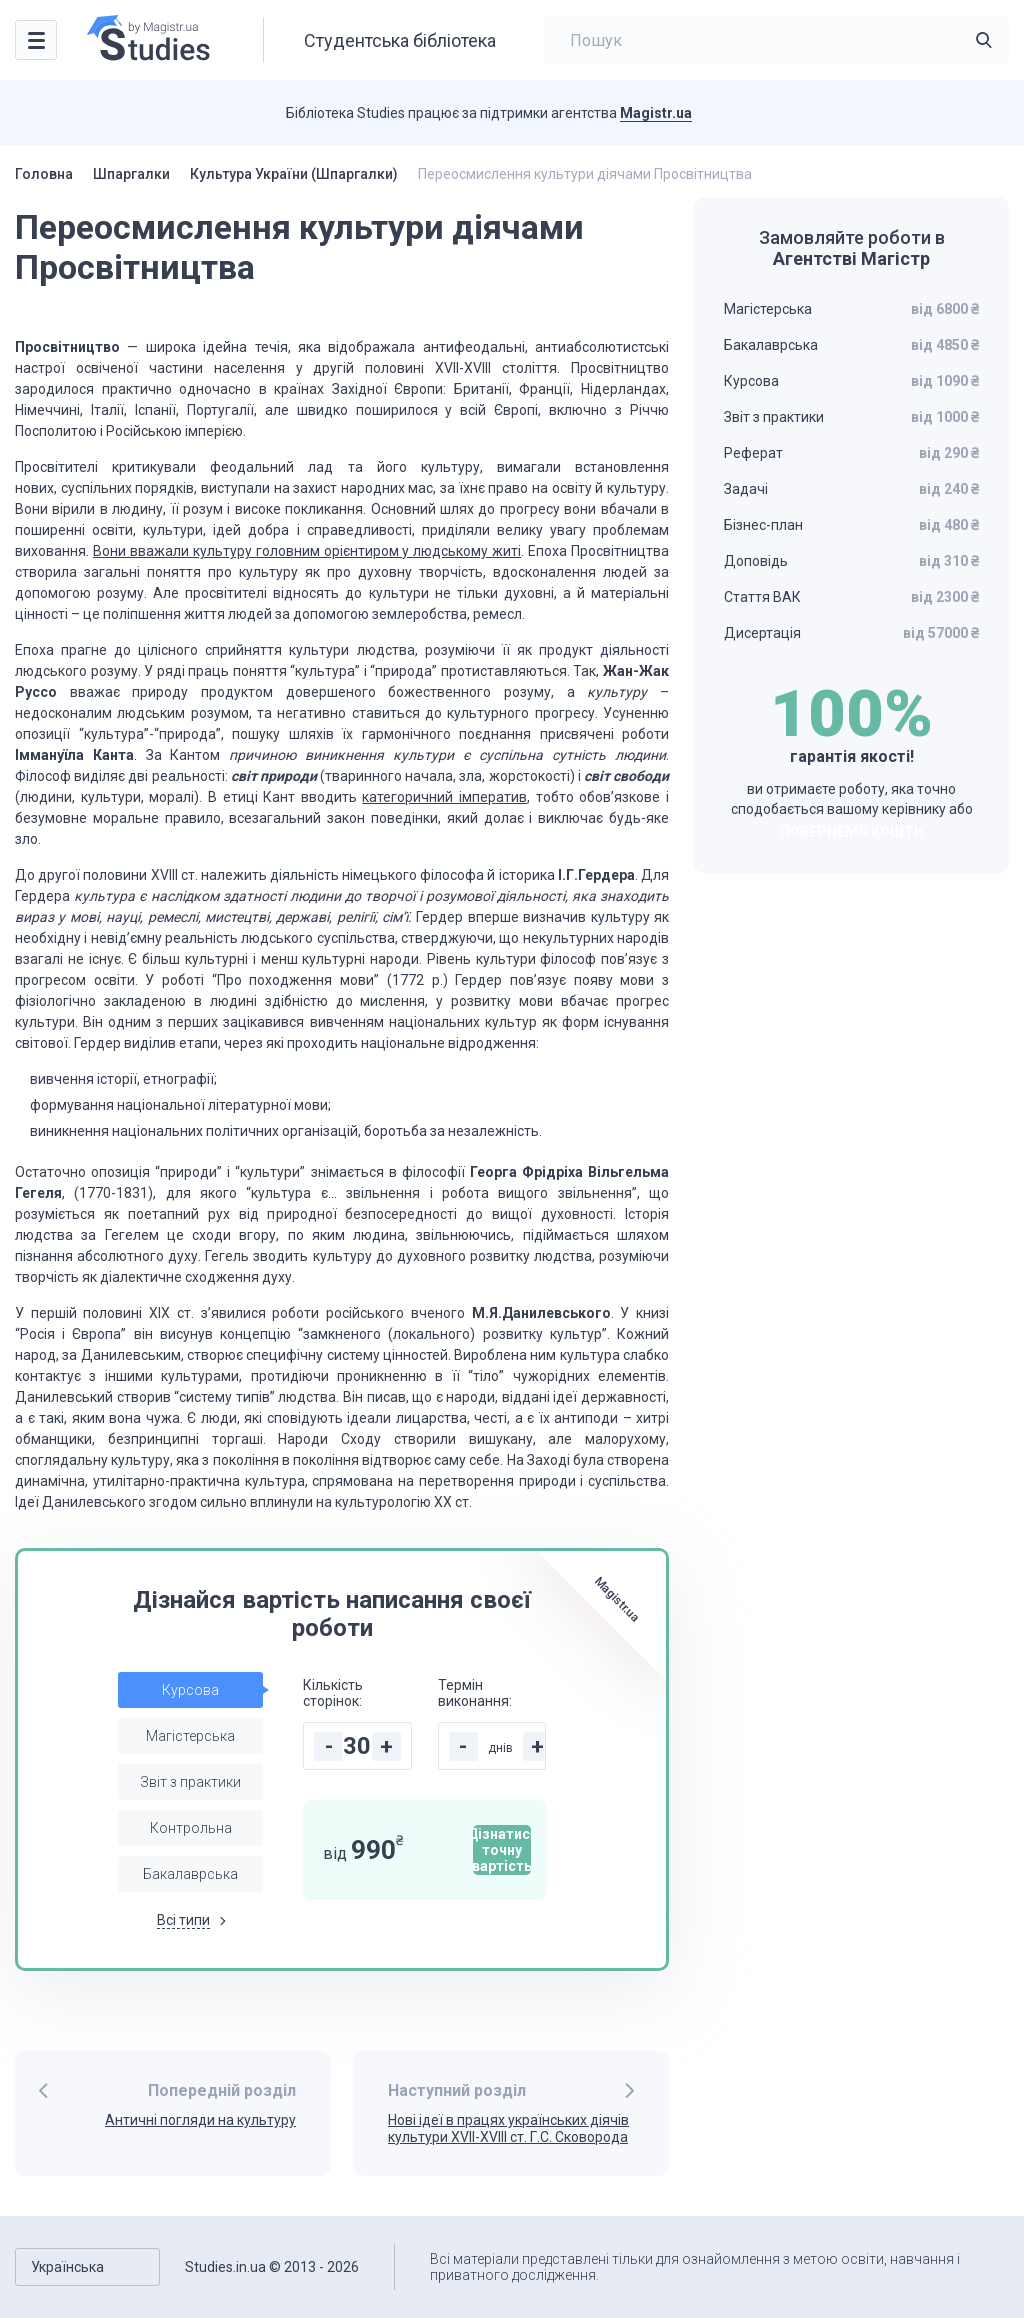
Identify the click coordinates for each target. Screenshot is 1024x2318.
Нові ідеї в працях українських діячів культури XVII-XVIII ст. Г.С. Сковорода (508, 2128)
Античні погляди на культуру (200, 2120)
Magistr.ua (656, 113)
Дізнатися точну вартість (502, 1850)
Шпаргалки (131, 174)
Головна (44, 174)
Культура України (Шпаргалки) (294, 174)
